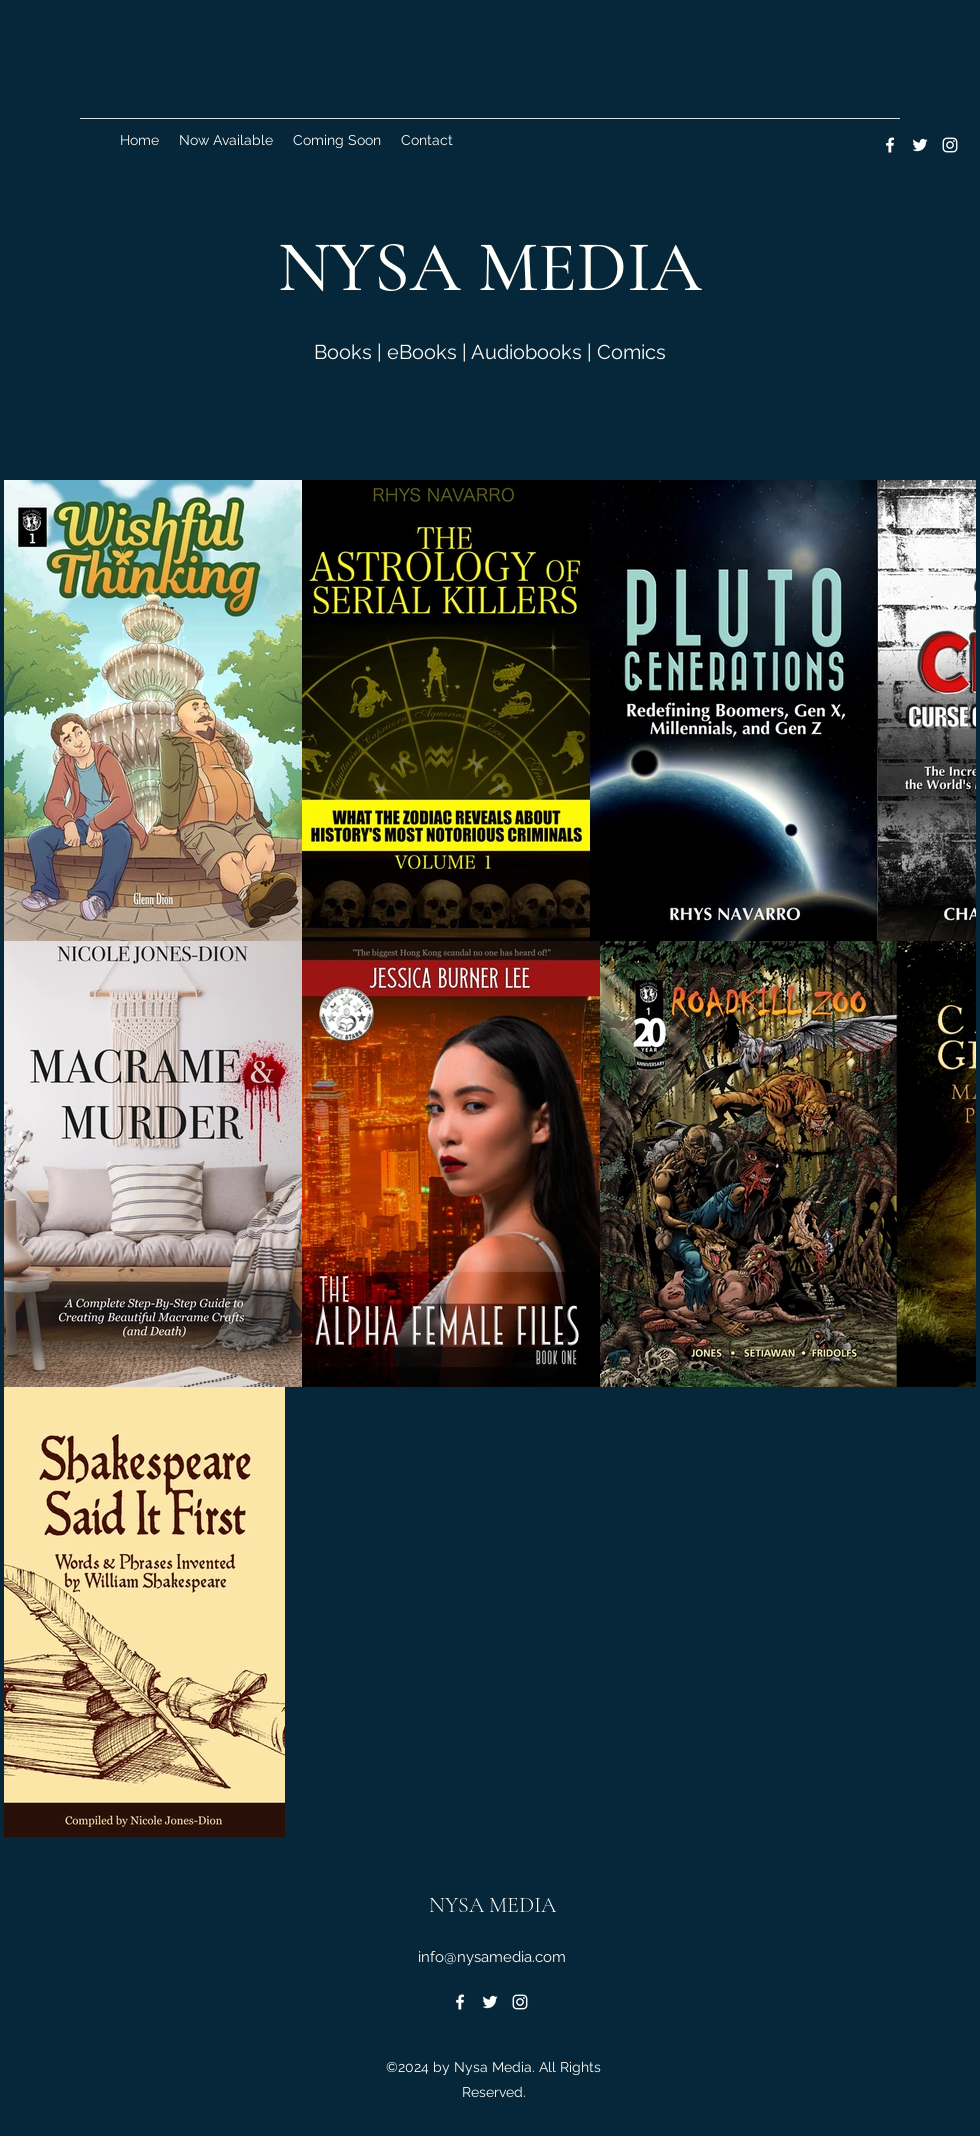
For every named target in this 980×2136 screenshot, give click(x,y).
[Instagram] (950, 145)
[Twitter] (920, 145)
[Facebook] (890, 145)
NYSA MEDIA (492, 1905)
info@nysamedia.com (492, 1957)
